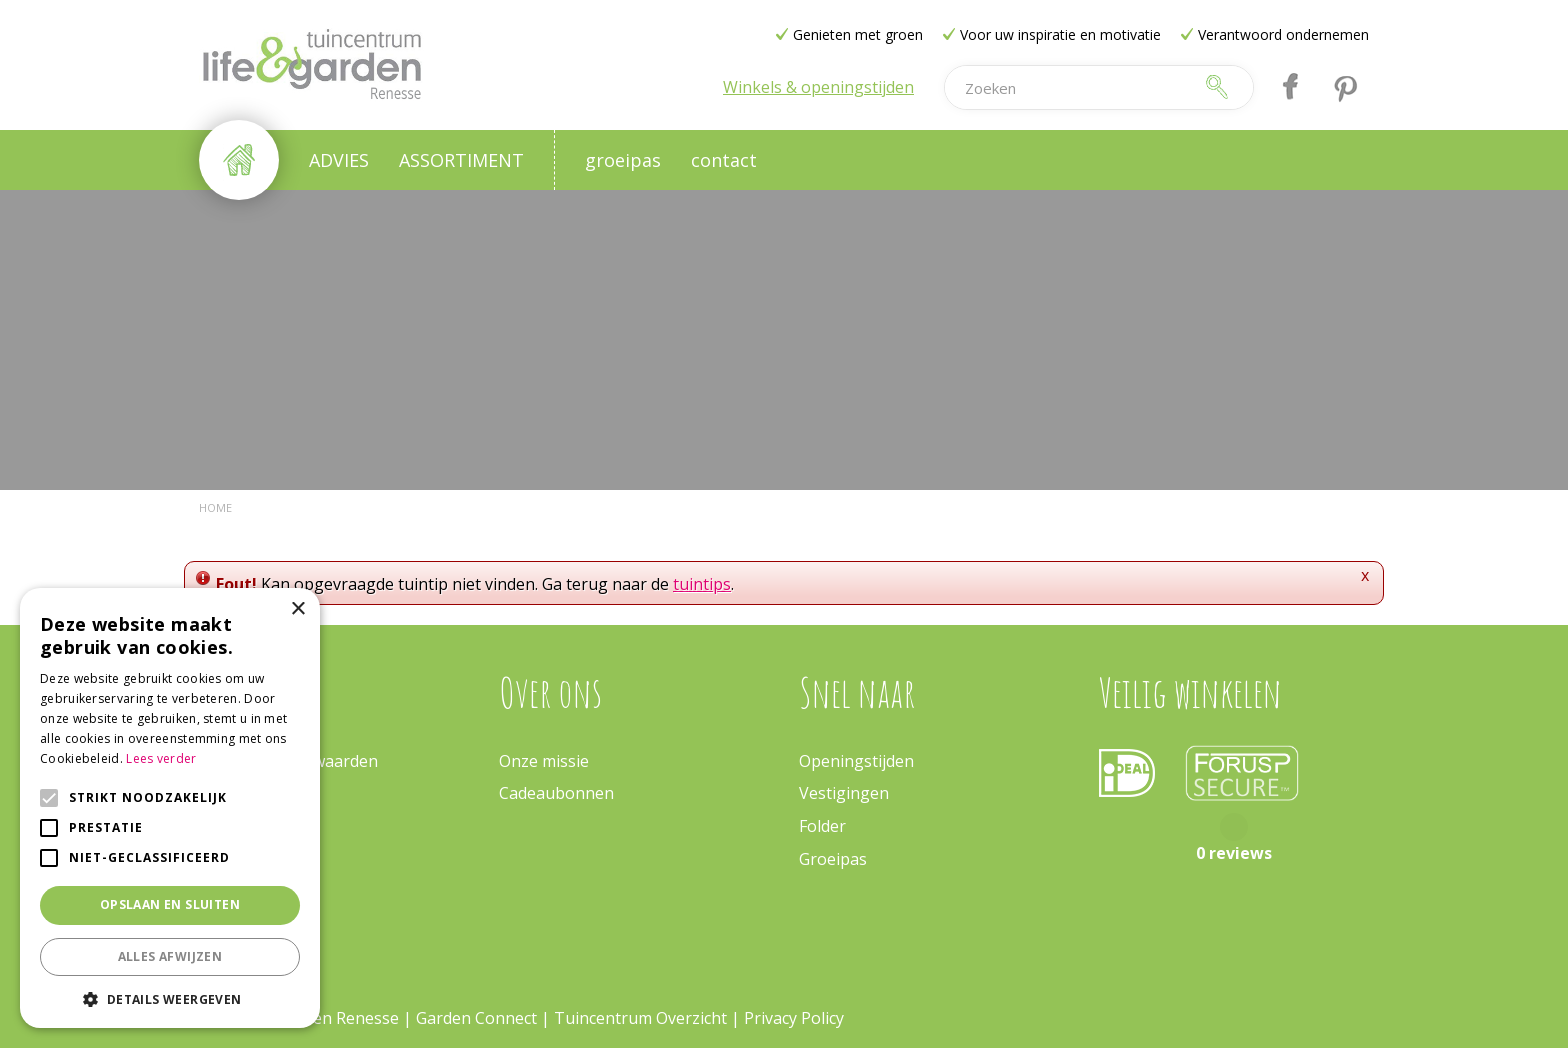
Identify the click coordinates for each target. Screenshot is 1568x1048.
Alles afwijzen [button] (170, 956)
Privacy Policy (794, 1018)
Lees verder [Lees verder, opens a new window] (161, 758)
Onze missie (544, 761)
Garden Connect (476, 1018)
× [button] (297, 609)
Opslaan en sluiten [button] (170, 904)
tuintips (702, 584)
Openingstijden (856, 761)
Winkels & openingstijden (818, 87)
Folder (822, 826)
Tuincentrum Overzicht (640, 1018)
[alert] (170, 808)
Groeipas (833, 859)
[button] (170, 998)
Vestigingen (844, 793)
